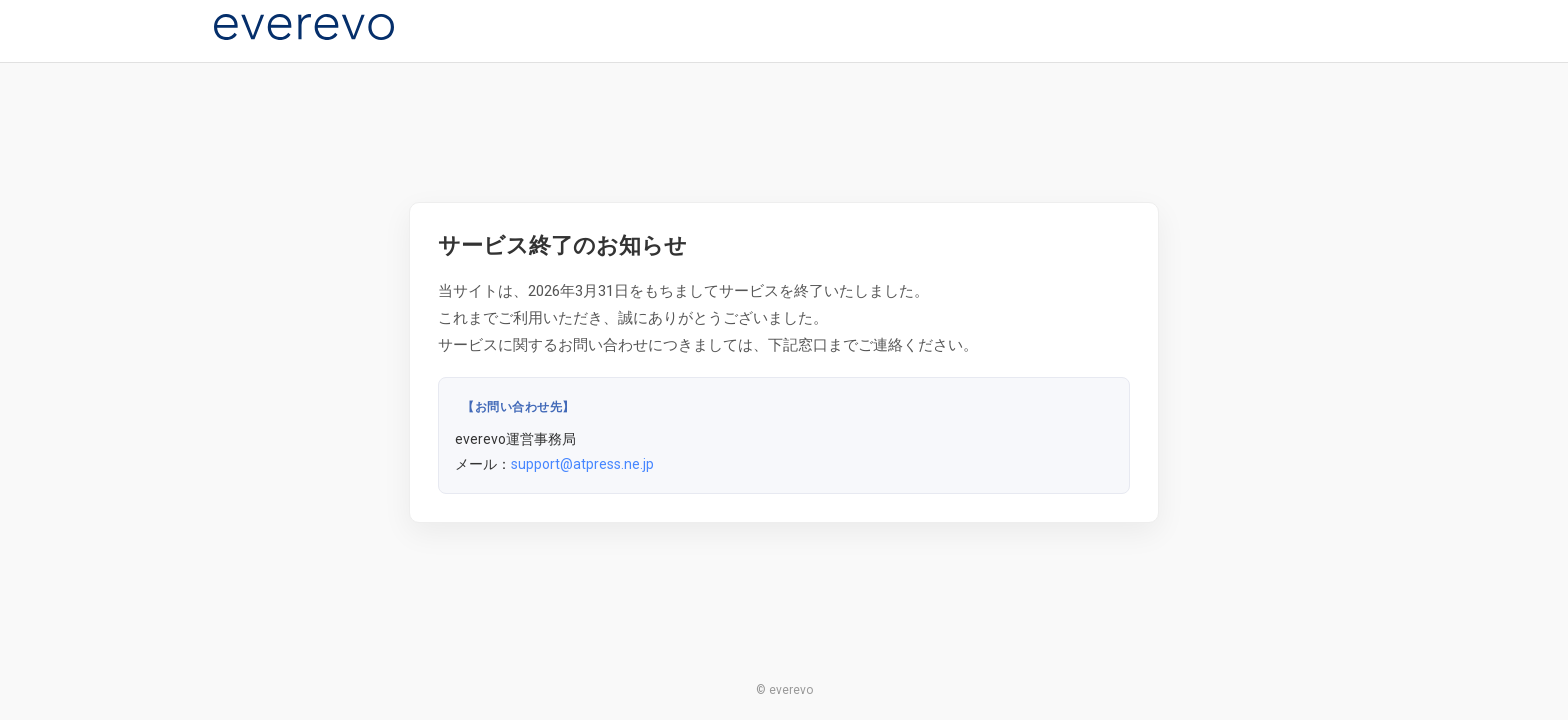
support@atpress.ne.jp (582, 464)
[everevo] (304, 27)
